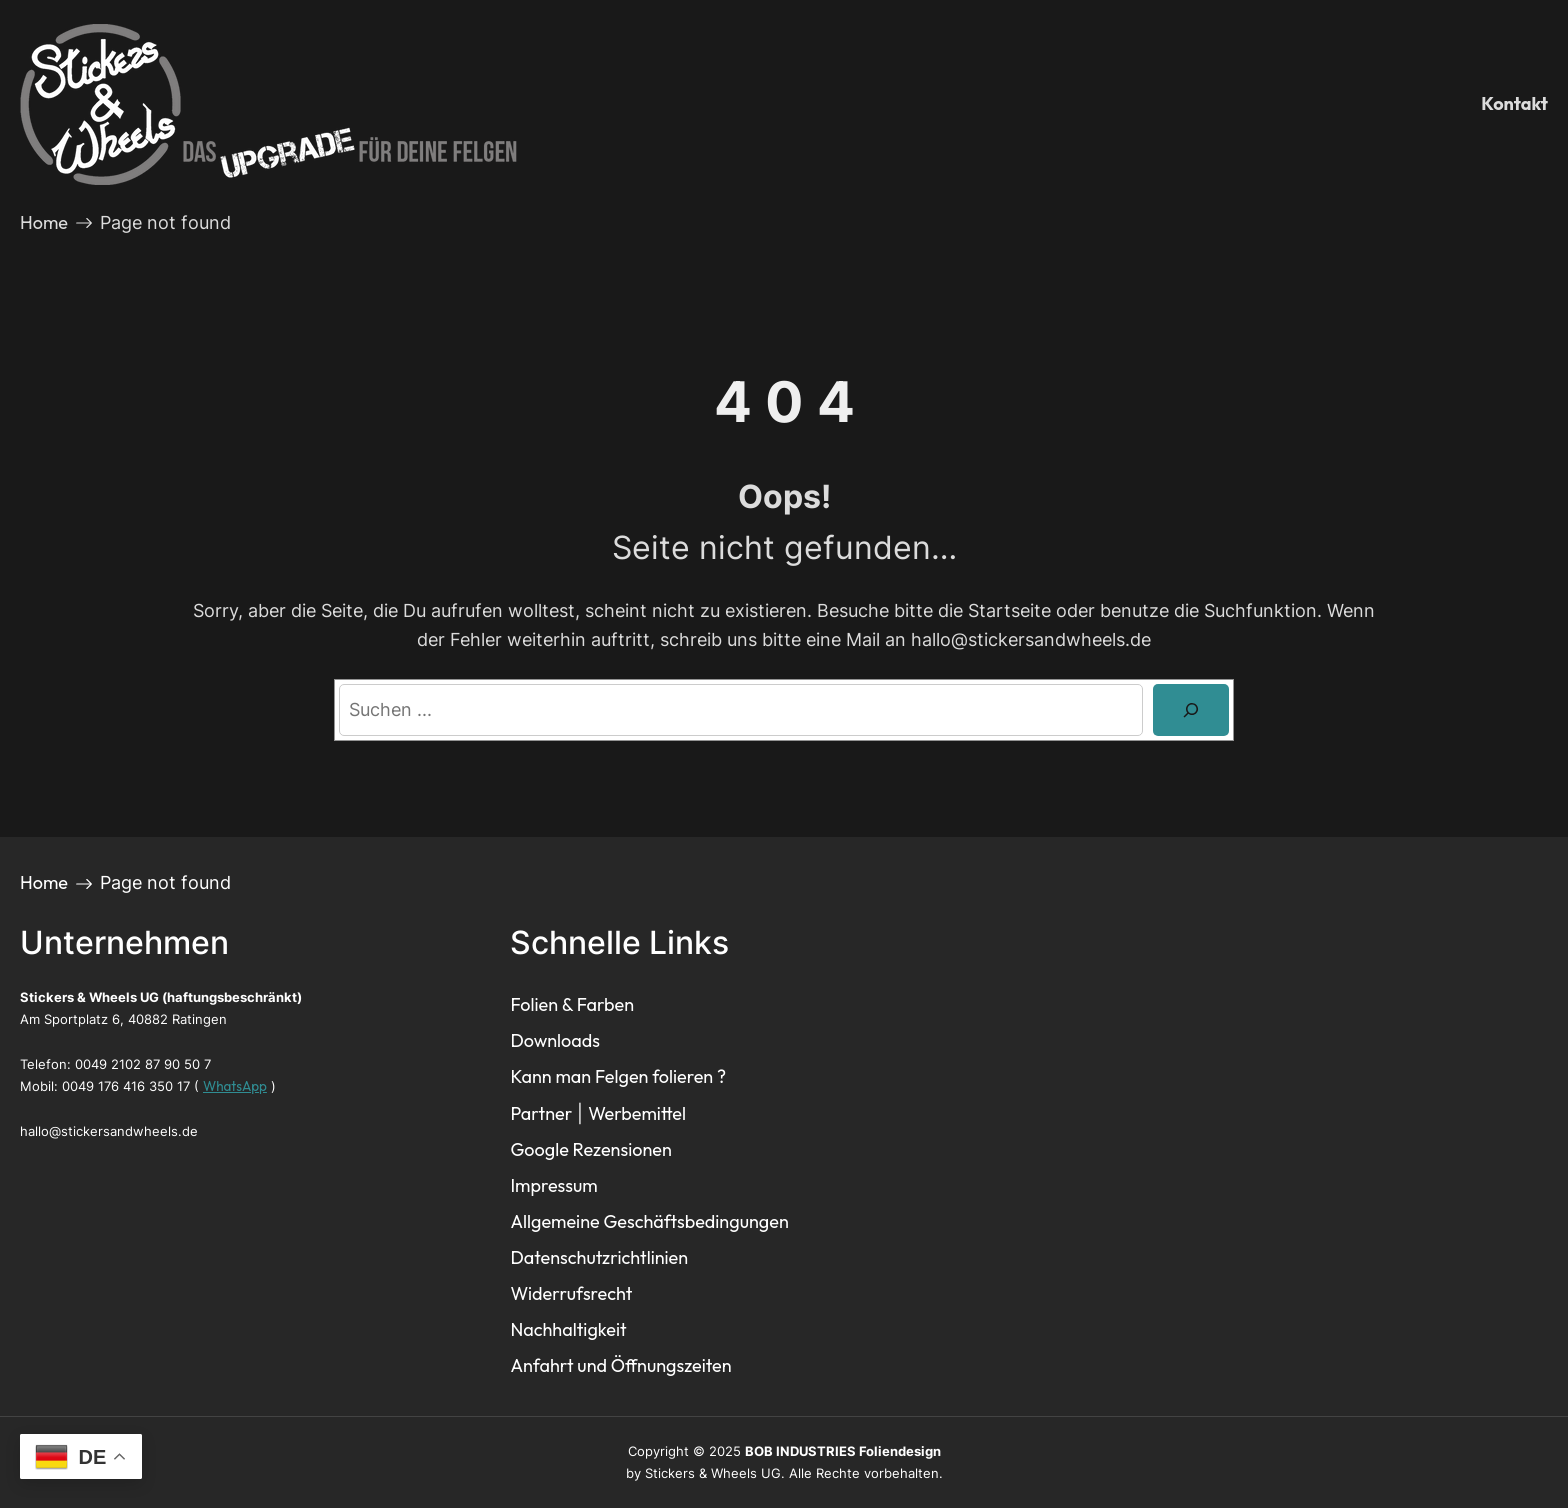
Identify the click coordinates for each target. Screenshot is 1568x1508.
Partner (541, 1113)
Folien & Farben (572, 1004)
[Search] (1191, 710)
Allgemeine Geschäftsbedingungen (649, 1221)
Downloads (555, 1040)
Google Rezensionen (590, 1149)
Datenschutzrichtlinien (599, 1257)
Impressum (553, 1185)
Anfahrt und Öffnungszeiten (620, 1365)
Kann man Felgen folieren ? (618, 1076)
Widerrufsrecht (571, 1293)
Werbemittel (637, 1113)
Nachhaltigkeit (568, 1329)
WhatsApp (235, 1086)
